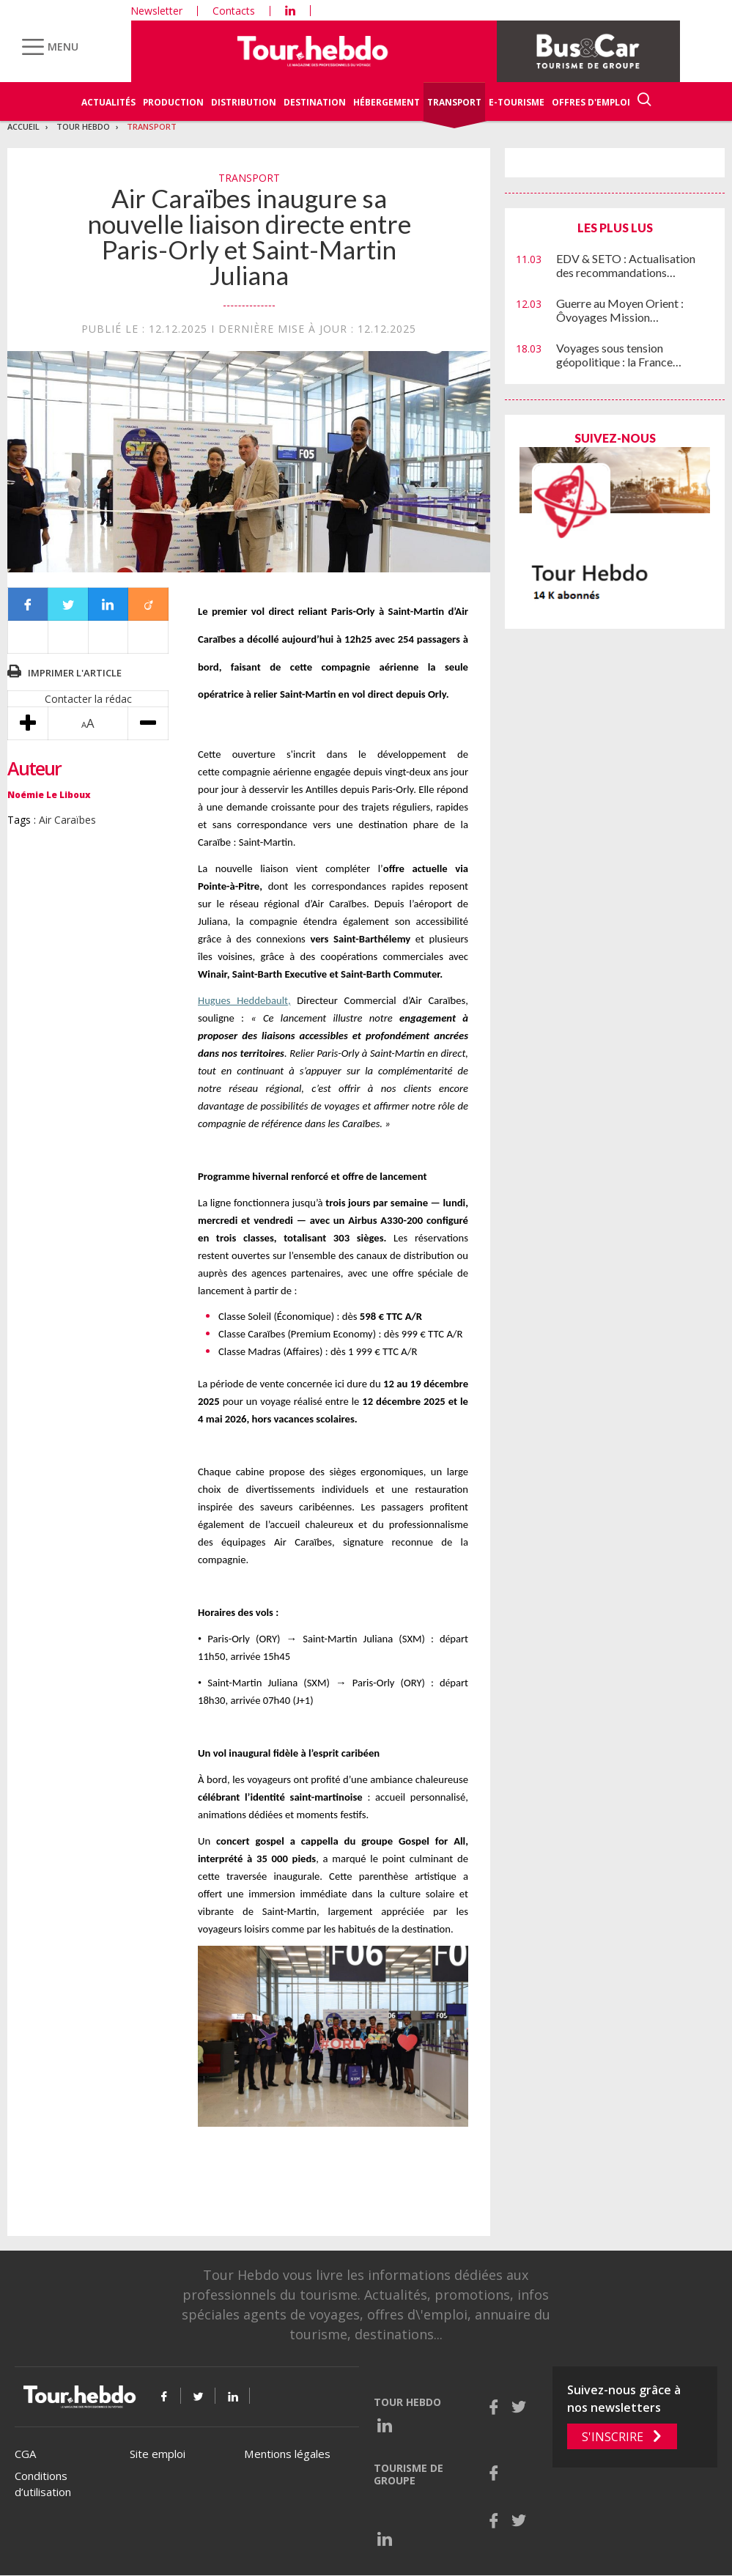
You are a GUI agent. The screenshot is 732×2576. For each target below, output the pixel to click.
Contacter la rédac (88, 699)
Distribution (243, 102)
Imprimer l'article (75, 672)
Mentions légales (287, 2453)
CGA (25, 2453)
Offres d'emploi (591, 102)
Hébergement (386, 102)
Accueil (23, 126)
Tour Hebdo (83, 126)
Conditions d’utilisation (43, 2484)
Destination (315, 102)
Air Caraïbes (67, 820)
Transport (454, 102)
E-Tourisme (516, 102)
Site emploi (157, 2453)
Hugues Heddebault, (244, 1000)
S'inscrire (612, 2437)
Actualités (108, 102)
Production (173, 102)
